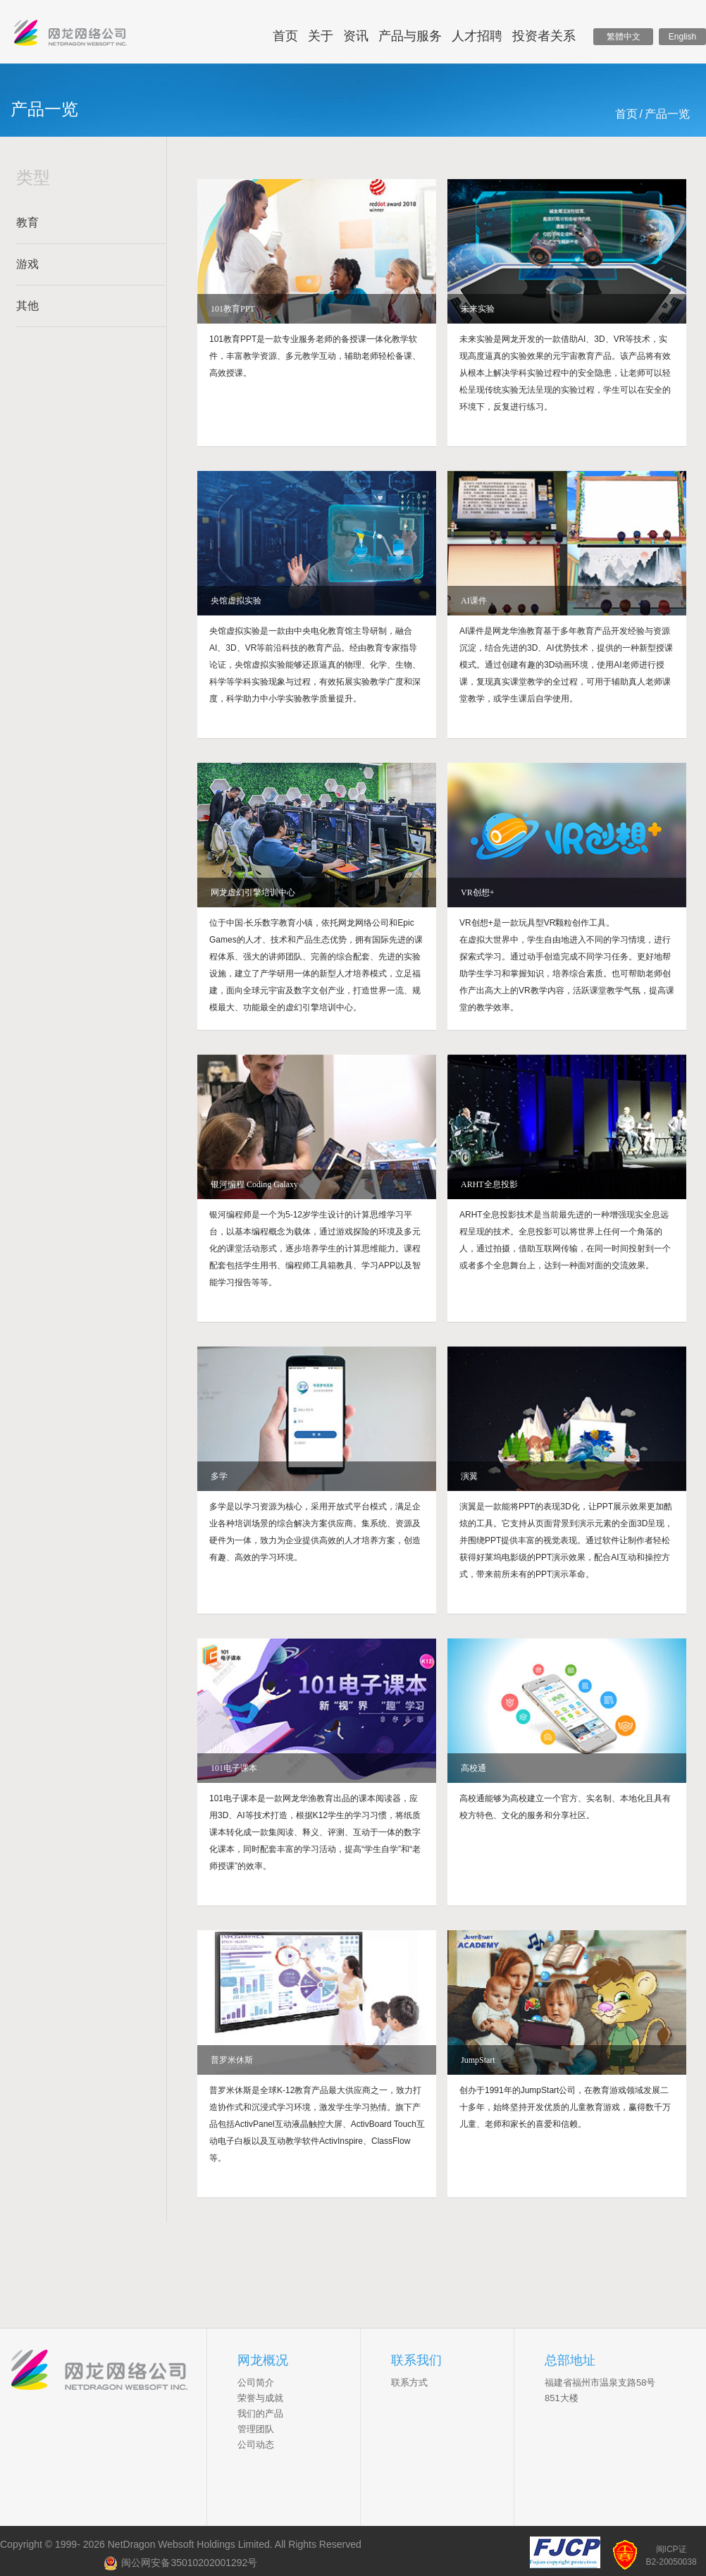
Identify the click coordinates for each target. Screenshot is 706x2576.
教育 (27, 222)
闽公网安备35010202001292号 (180, 2562)
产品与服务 (410, 36)
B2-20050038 (671, 2562)
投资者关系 (544, 36)
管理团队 (255, 2429)
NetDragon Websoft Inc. (108, 2371)
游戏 (27, 264)
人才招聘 (477, 36)
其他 (27, 306)
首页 (285, 36)
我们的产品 (260, 2413)
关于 (320, 36)
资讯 (356, 36)
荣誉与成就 (260, 2398)
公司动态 (255, 2444)
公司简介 (255, 2382)
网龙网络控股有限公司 (70, 36)
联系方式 (409, 2382)
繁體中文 (623, 37)
